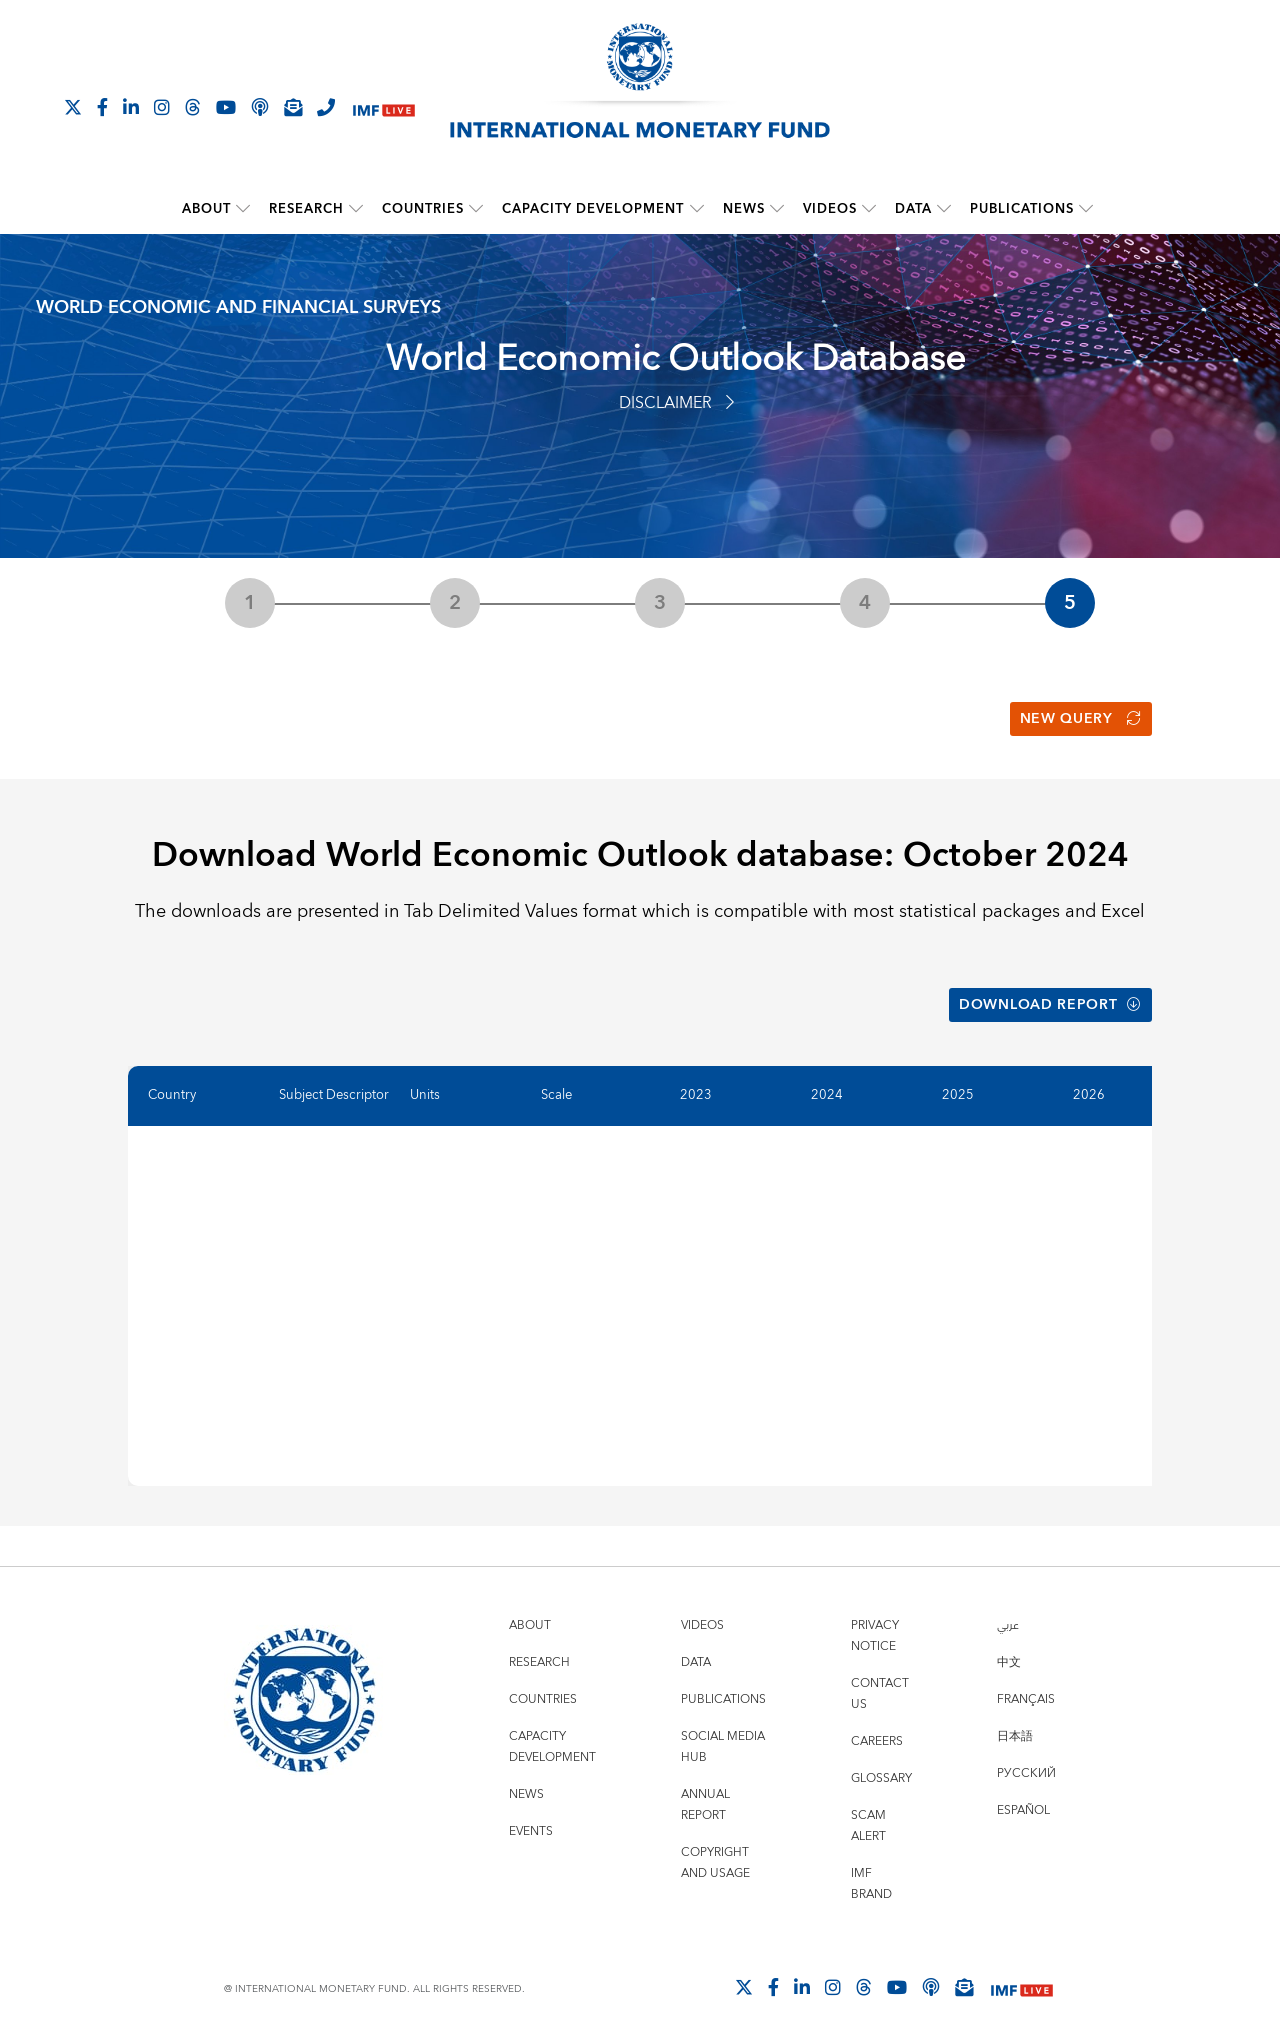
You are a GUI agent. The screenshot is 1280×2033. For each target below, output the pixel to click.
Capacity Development (594, 209)
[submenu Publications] (1086, 209)
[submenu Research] (357, 209)
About (207, 209)
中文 (1009, 1651)
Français (1026, 1688)
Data (913, 209)
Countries (424, 209)
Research (307, 209)
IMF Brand (871, 1873)
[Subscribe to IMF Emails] (293, 107)
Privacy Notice (875, 1625)
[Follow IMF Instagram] (162, 107)
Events (531, 1820)
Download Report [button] (1050, 997)
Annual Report (705, 1794)
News (744, 209)
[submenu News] (777, 209)
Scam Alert (868, 1815)
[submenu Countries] (477, 209)
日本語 (1015, 1725)
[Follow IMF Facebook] (102, 107)
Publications (1022, 209)
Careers (877, 1730)
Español (1023, 1799)
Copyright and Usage (715, 1852)
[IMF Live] (384, 108)
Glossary (881, 1767)
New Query (1080, 716)
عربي (1008, 1614)
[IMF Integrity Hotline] (326, 107)
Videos (830, 209)
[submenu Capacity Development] (697, 209)
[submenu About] (244, 209)
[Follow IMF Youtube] (226, 107)
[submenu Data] (944, 209)
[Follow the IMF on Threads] (193, 107)
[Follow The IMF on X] (73, 107)
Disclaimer (676, 403)
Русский (1026, 1762)
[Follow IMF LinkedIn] (131, 107)
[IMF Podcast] (260, 107)
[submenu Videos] (869, 209)
